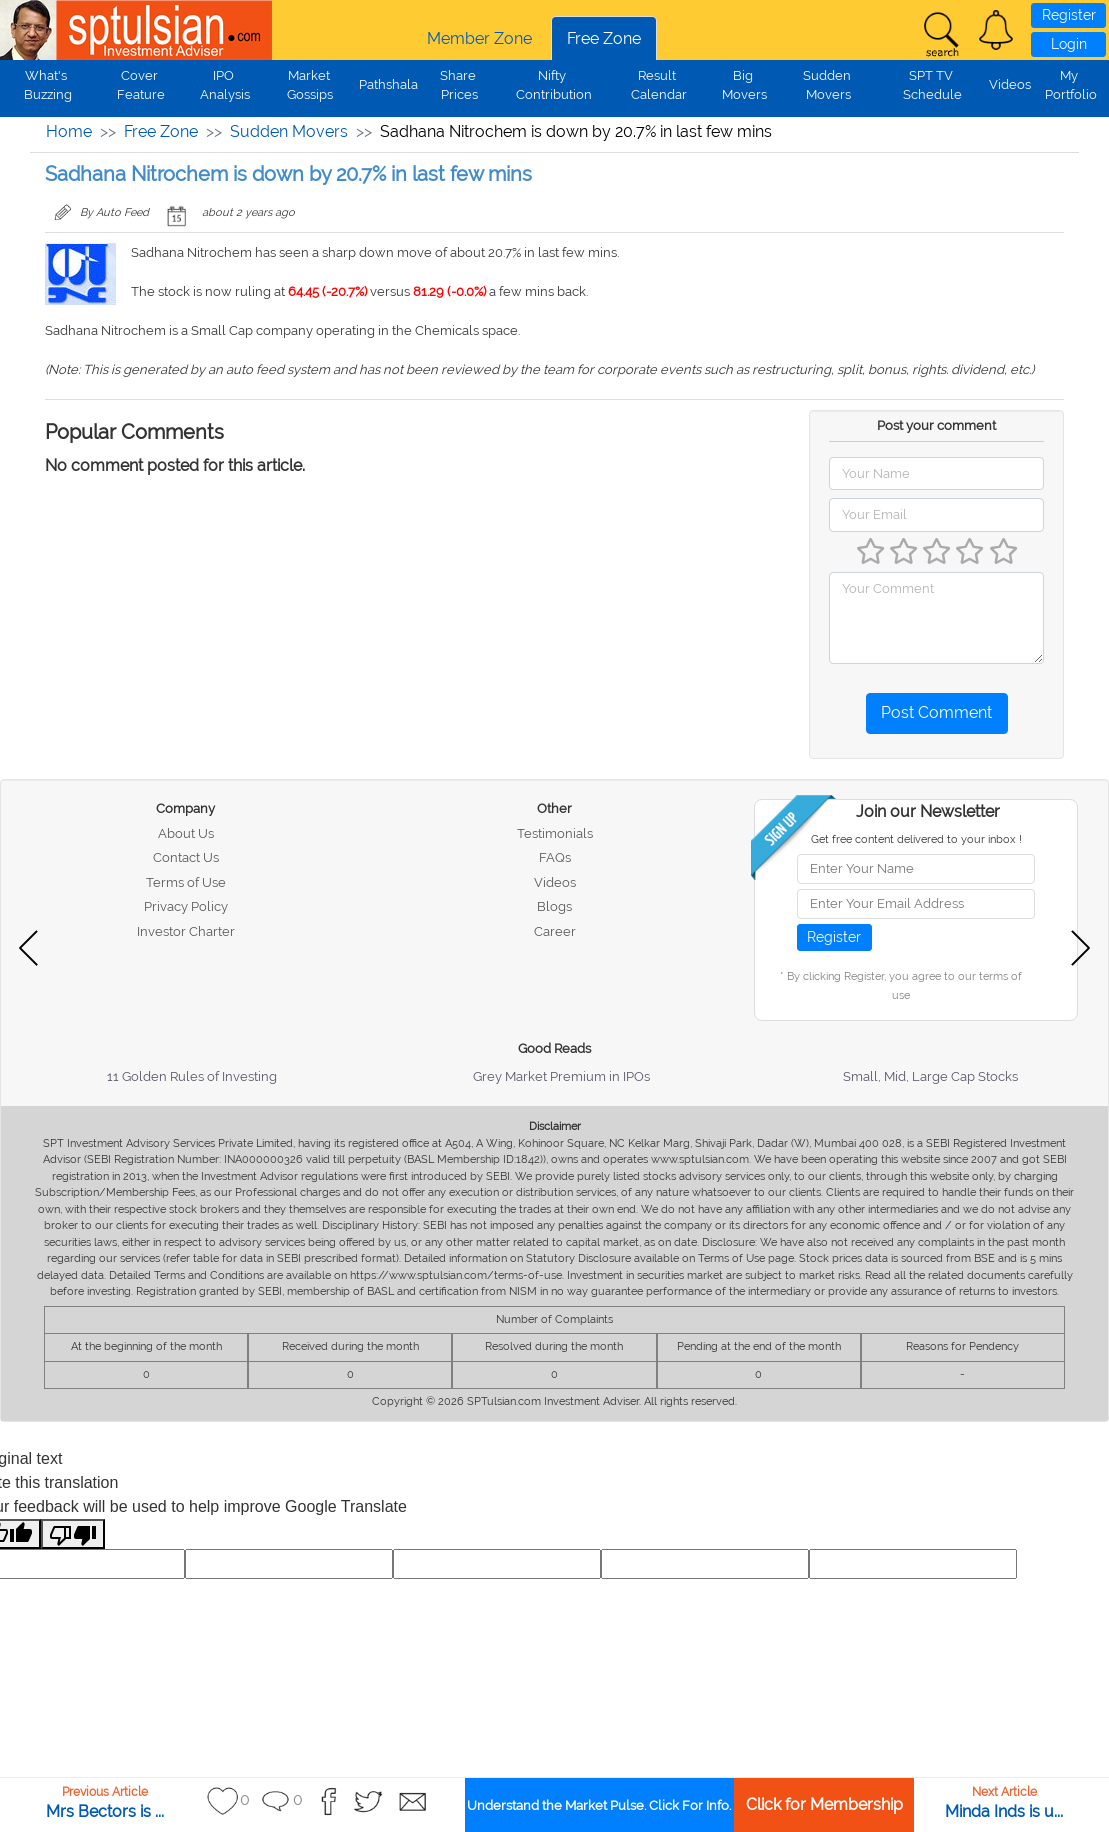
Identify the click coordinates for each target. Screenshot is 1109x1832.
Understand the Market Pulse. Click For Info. (599, 1805)
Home (69, 131)
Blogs (554, 906)
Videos (1010, 84)
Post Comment (936, 712)
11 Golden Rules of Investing (192, 1076)
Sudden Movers (289, 131)
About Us (186, 833)
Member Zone (479, 38)
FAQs (555, 857)
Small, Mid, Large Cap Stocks (930, 1076)
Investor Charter (186, 931)
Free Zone (604, 38)
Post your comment (936, 425)
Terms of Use (186, 882)
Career (555, 931)
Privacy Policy (186, 906)
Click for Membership (824, 1804)
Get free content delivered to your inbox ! (916, 839)
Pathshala (388, 84)
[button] (996, 30)
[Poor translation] (73, 1534)
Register (1069, 15)
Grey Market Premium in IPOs (561, 1076)
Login (1069, 44)
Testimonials (555, 833)
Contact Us (186, 857)
